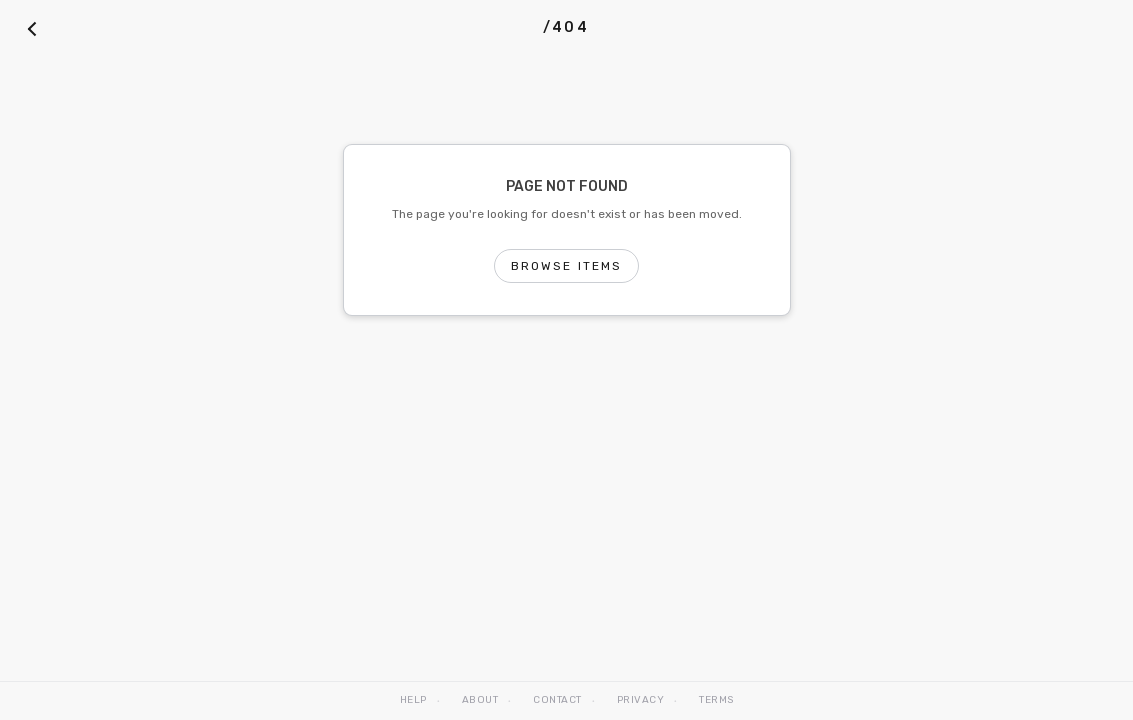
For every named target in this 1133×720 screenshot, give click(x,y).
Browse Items (567, 266)
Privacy (641, 700)
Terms (716, 700)
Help (413, 700)
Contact (557, 700)
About (480, 700)
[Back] (32, 28)
